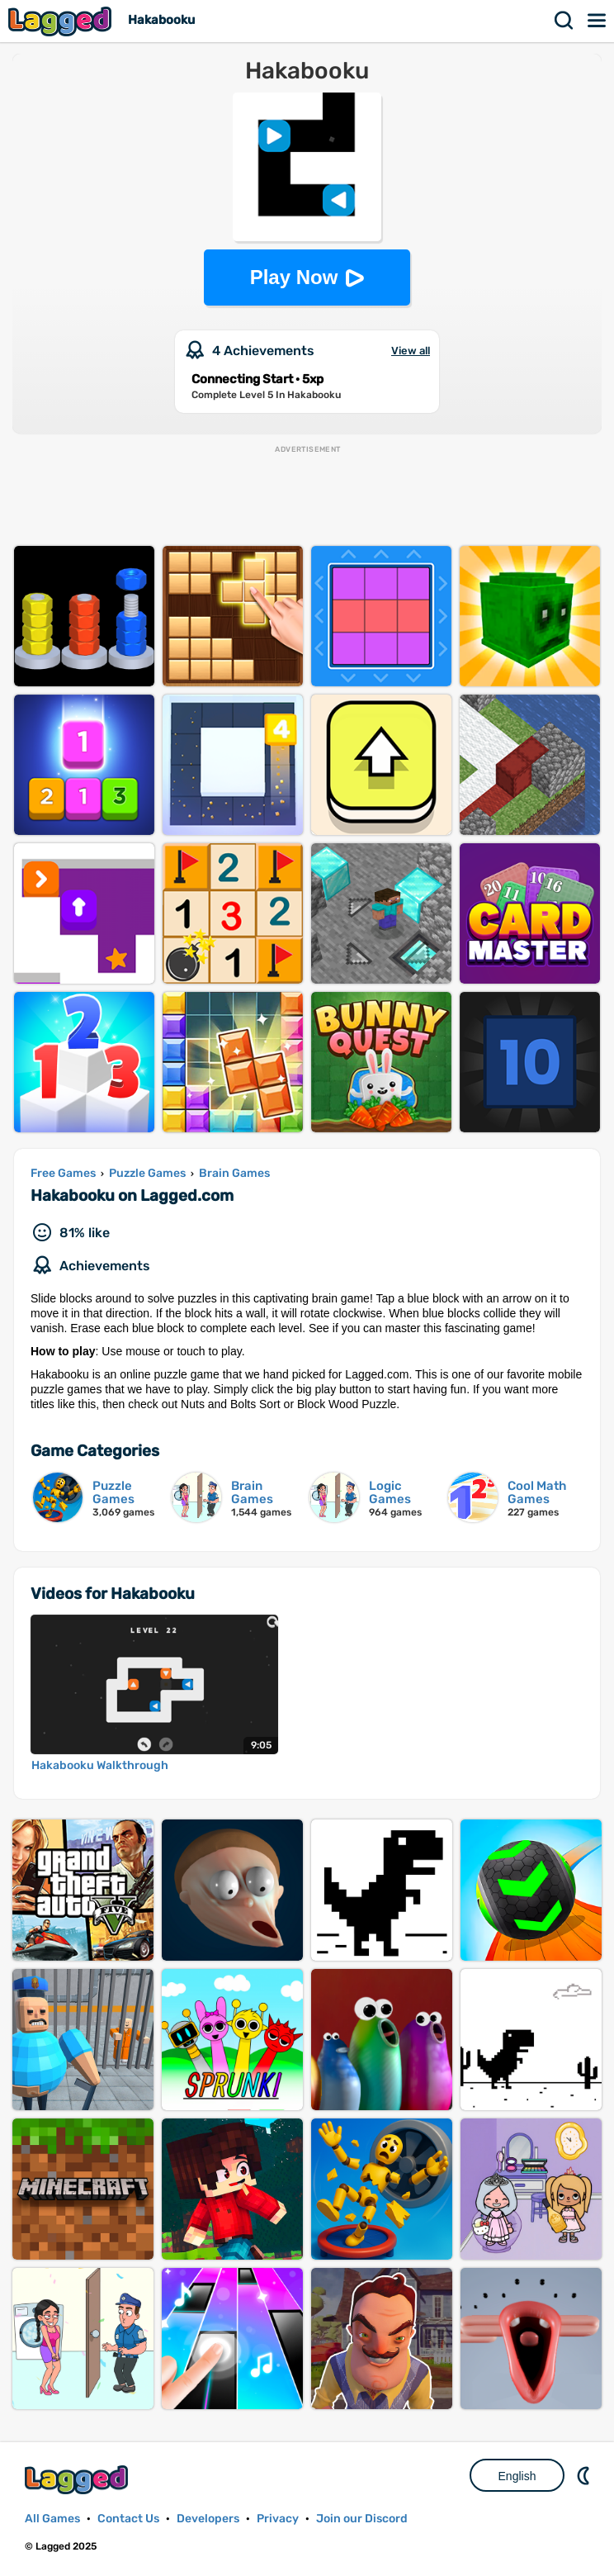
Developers (208, 2519)
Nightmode (585, 2475)
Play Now (294, 277)
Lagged (62, 21)
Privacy (278, 2519)
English (517, 2476)
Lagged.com (78, 2480)
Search (564, 20)
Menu (597, 20)
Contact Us (128, 2519)
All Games (52, 2519)
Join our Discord (362, 2519)
